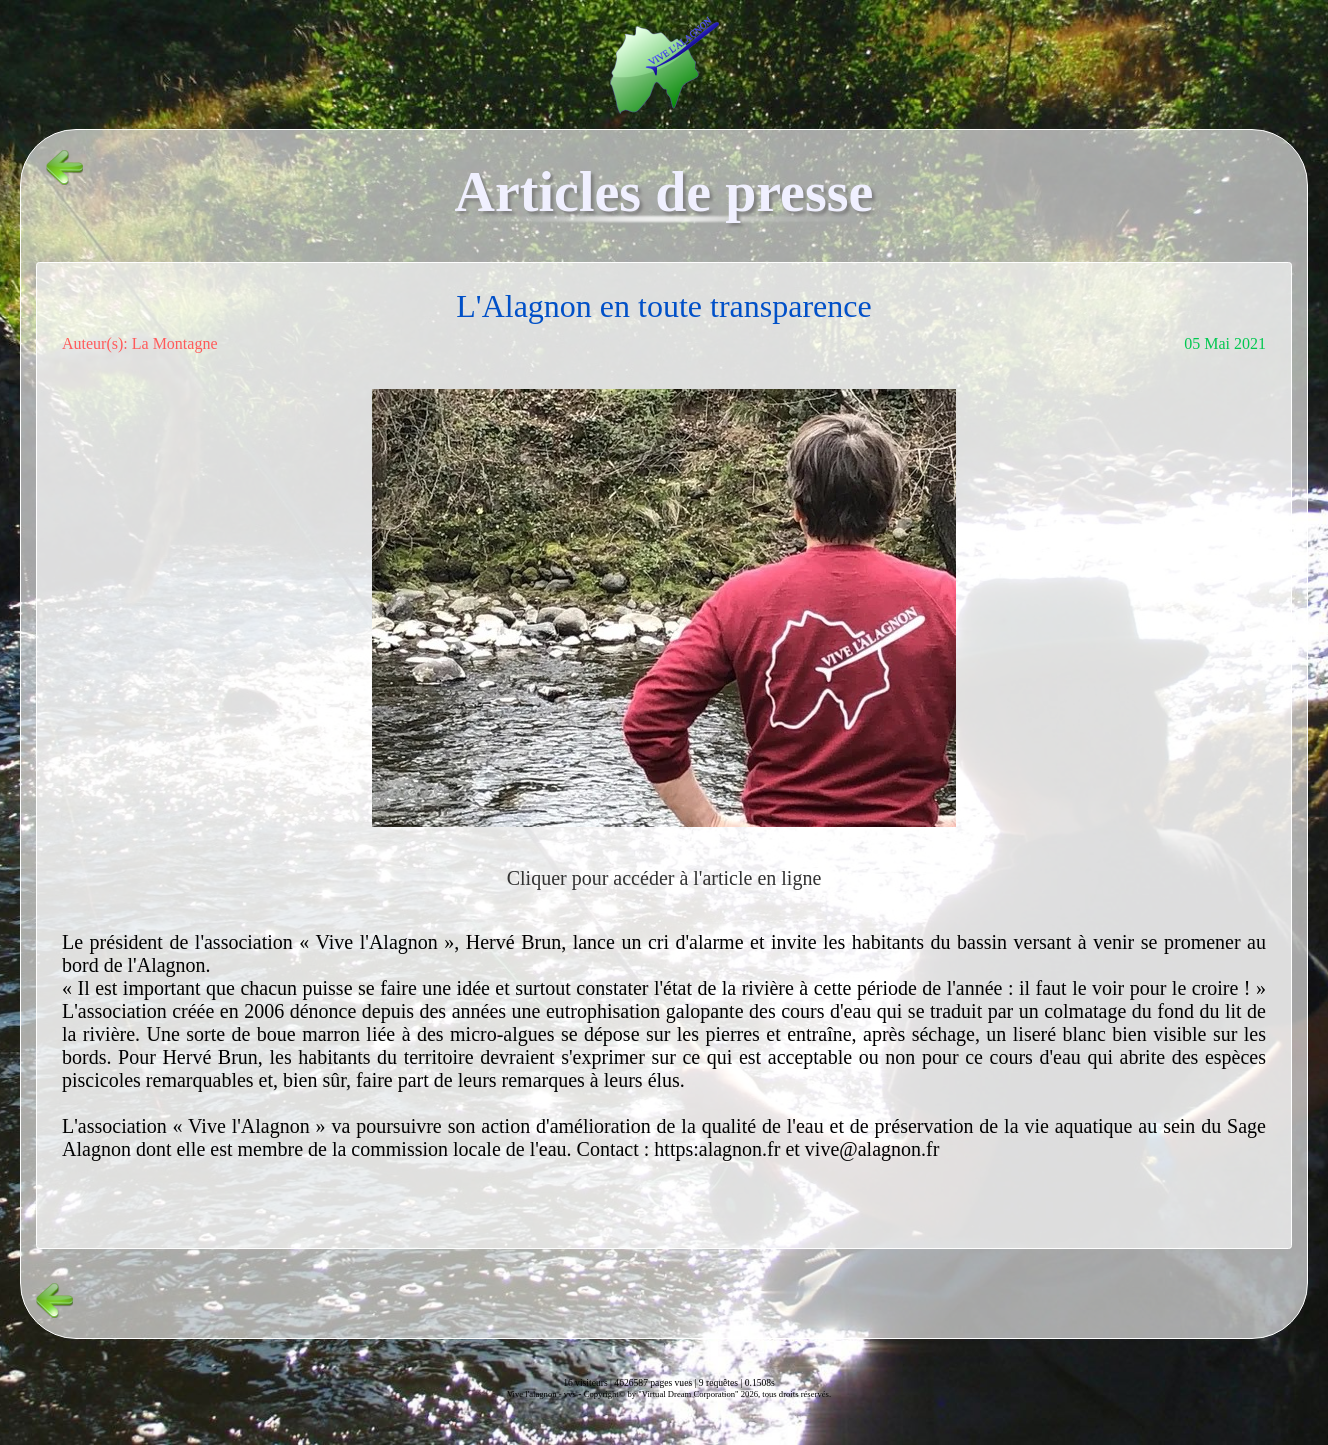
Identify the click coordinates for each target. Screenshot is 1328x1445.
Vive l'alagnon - (535, 1394)
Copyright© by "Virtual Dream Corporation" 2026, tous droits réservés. (707, 1394)
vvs (570, 1394)
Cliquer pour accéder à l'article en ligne (664, 878)
